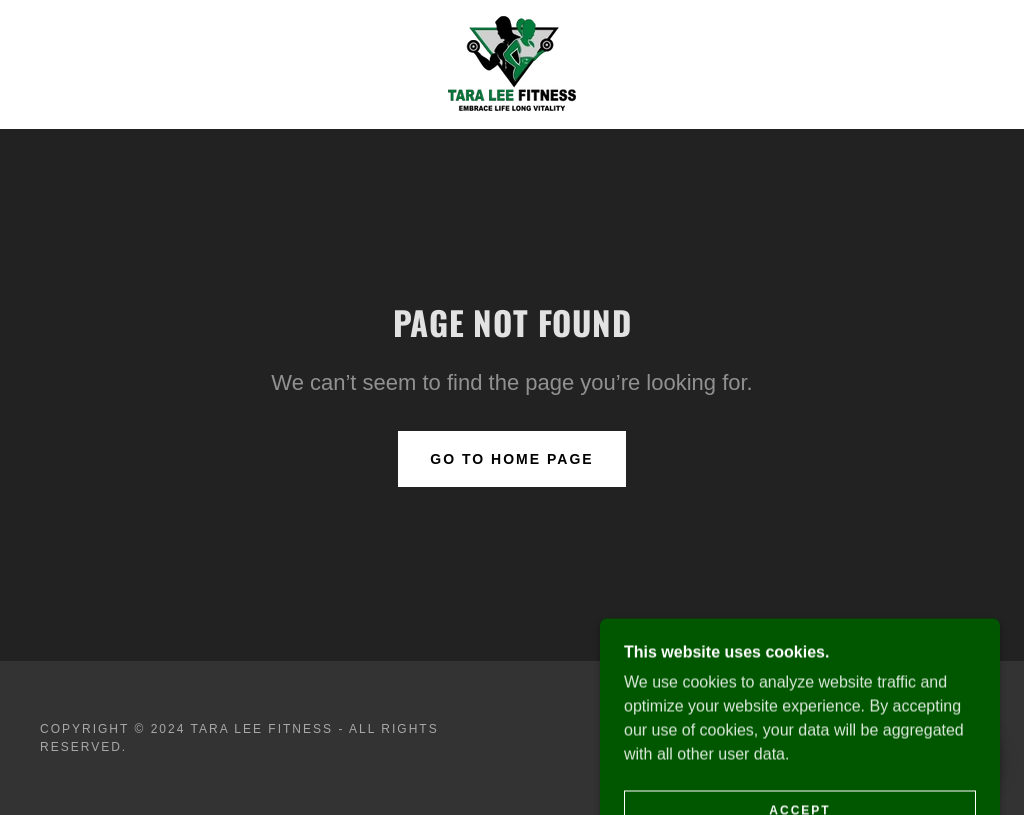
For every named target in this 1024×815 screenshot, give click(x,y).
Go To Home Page (511, 459)
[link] (512, 63)
